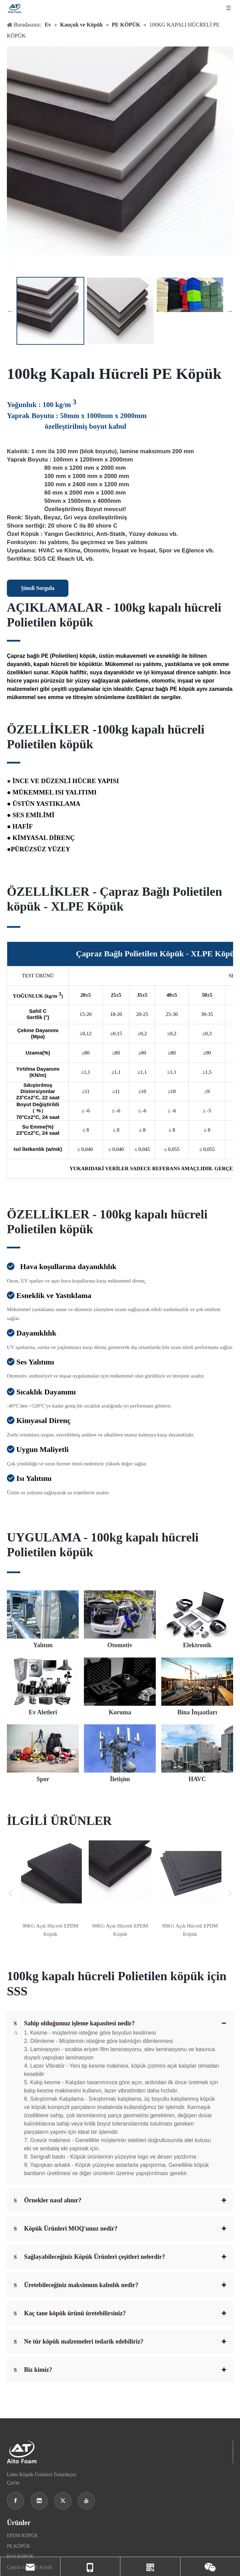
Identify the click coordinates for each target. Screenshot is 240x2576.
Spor (11, 2535)
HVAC (13, 2556)
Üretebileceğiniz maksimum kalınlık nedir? (76, 2152)
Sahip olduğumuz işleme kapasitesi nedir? (74, 2023)
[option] (50, 311)
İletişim (14, 2545)
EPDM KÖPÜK (22, 2402)
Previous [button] (10, 311)
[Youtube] (86, 2368)
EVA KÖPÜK (20, 2424)
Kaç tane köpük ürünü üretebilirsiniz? (70, 2180)
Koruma (15, 2513)
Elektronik (17, 2492)
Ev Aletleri (17, 2503)
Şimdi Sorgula (37, 588)
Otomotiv (16, 2482)
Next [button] (229, 311)
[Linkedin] (39, 2368)
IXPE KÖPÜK (21, 2445)
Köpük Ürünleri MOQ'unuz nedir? (66, 2095)
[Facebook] (15, 2368)
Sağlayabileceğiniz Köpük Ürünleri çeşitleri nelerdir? (89, 2123)
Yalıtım (14, 2471)
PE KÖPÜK (18, 2413)
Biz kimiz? (33, 2236)
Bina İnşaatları (21, 2524)
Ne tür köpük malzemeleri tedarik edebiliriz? (78, 2208)
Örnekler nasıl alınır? (47, 2067)
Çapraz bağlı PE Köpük (30, 2434)
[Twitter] (63, 2368)
